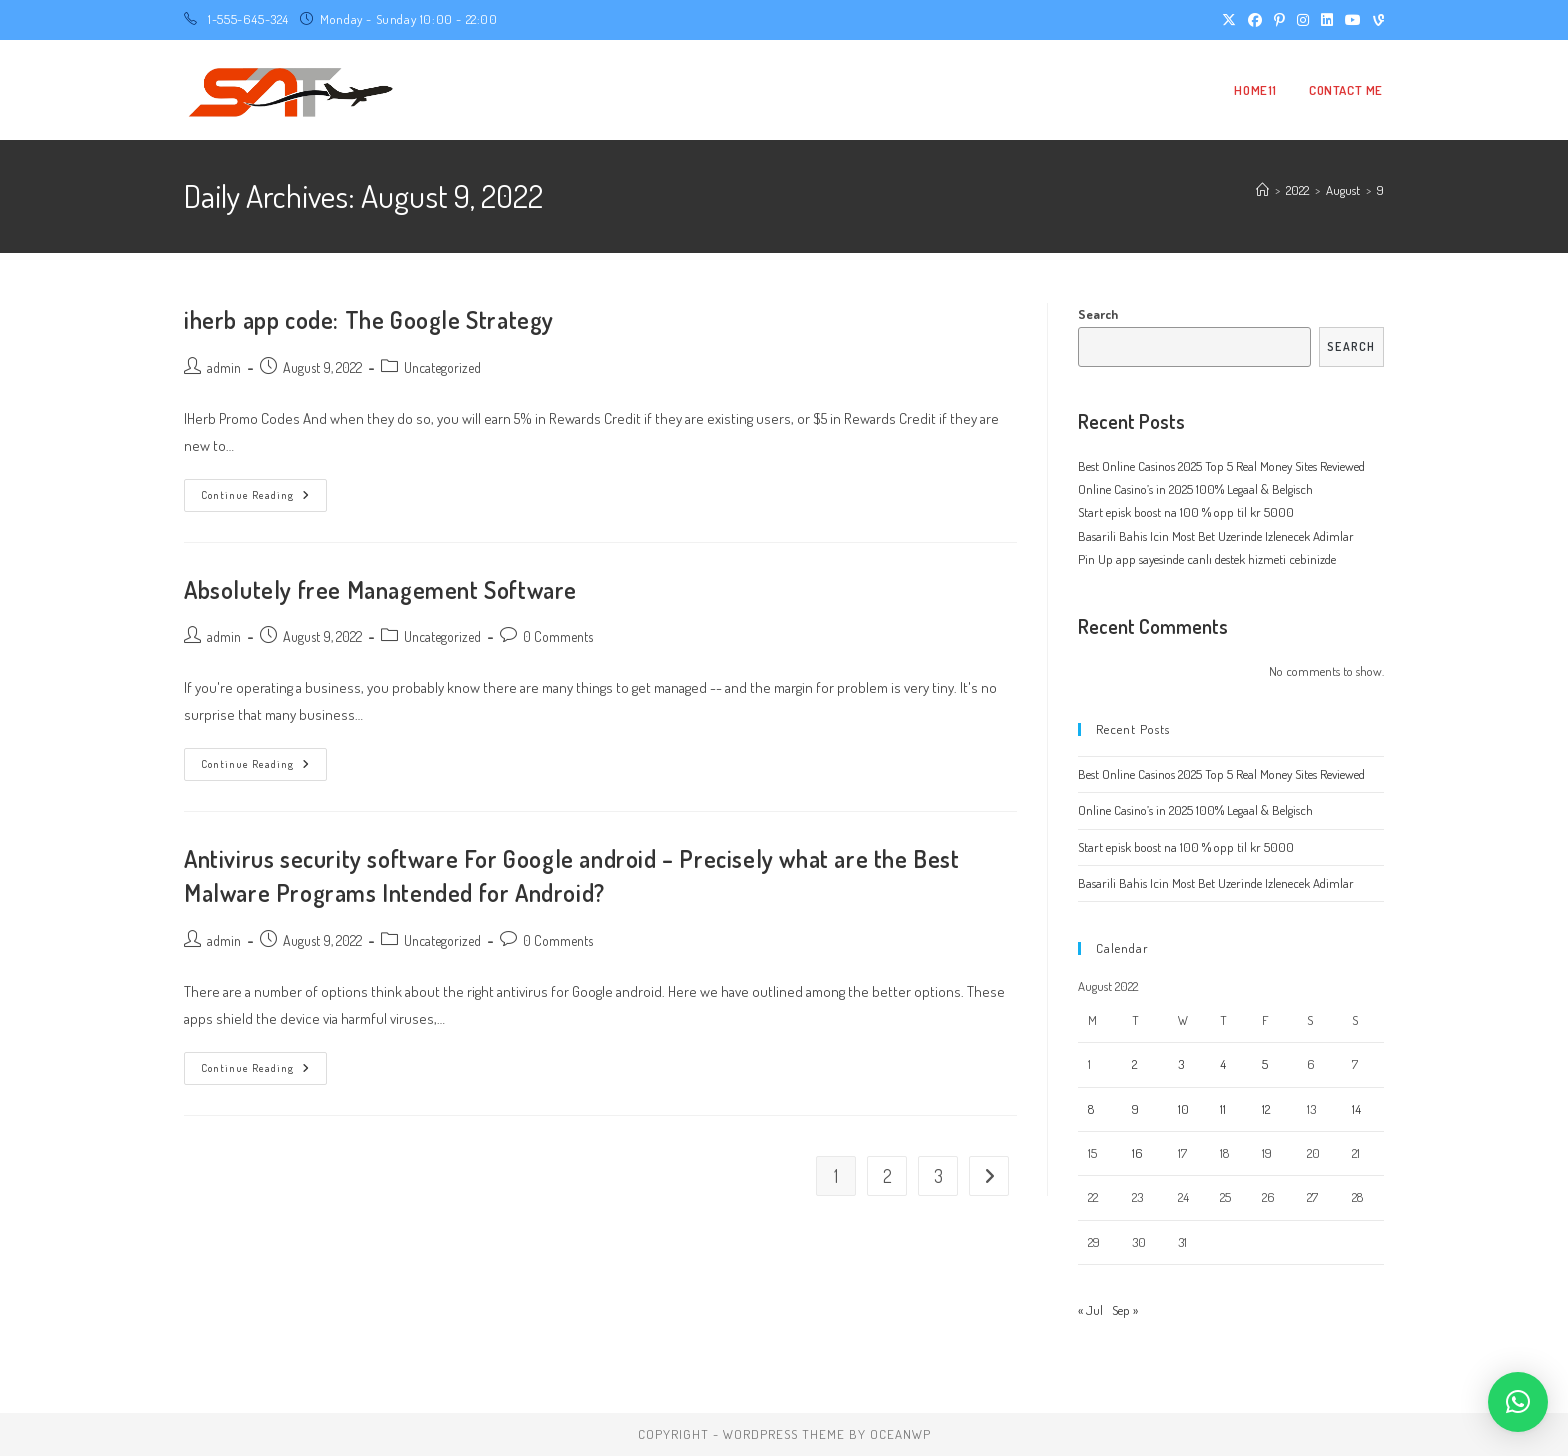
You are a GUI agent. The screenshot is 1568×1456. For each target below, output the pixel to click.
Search (1098, 314)
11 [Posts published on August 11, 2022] (1223, 1109)
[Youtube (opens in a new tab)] (1353, 20)
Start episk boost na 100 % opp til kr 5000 (1186, 512)
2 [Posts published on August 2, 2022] (1134, 1064)
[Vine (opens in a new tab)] (1375, 20)
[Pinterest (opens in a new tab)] (1279, 20)
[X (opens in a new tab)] (1229, 20)
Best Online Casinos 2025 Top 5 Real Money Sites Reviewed (1221, 466)
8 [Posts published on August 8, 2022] (1091, 1109)
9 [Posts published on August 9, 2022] (1135, 1109)
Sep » (1125, 1310)
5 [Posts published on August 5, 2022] (1265, 1064)
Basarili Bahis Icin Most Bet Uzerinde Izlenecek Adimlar (1216, 536)
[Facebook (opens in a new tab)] (1255, 20)
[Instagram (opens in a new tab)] (1303, 20)
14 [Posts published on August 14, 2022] (1356, 1109)
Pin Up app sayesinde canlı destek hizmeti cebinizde (1207, 559)
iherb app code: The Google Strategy (369, 319)
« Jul (1090, 1310)
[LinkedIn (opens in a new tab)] (1327, 20)
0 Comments (558, 636)
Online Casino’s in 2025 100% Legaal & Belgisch (1195, 489)
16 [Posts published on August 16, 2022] (1137, 1153)
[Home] (1262, 190)
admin (224, 367)
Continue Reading (264, 499)
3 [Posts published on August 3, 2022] (1181, 1064)
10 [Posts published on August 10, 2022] (1183, 1109)
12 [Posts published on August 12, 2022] (1266, 1109)
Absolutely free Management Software (380, 589)
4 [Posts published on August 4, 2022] (1223, 1064)
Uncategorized (442, 367)
